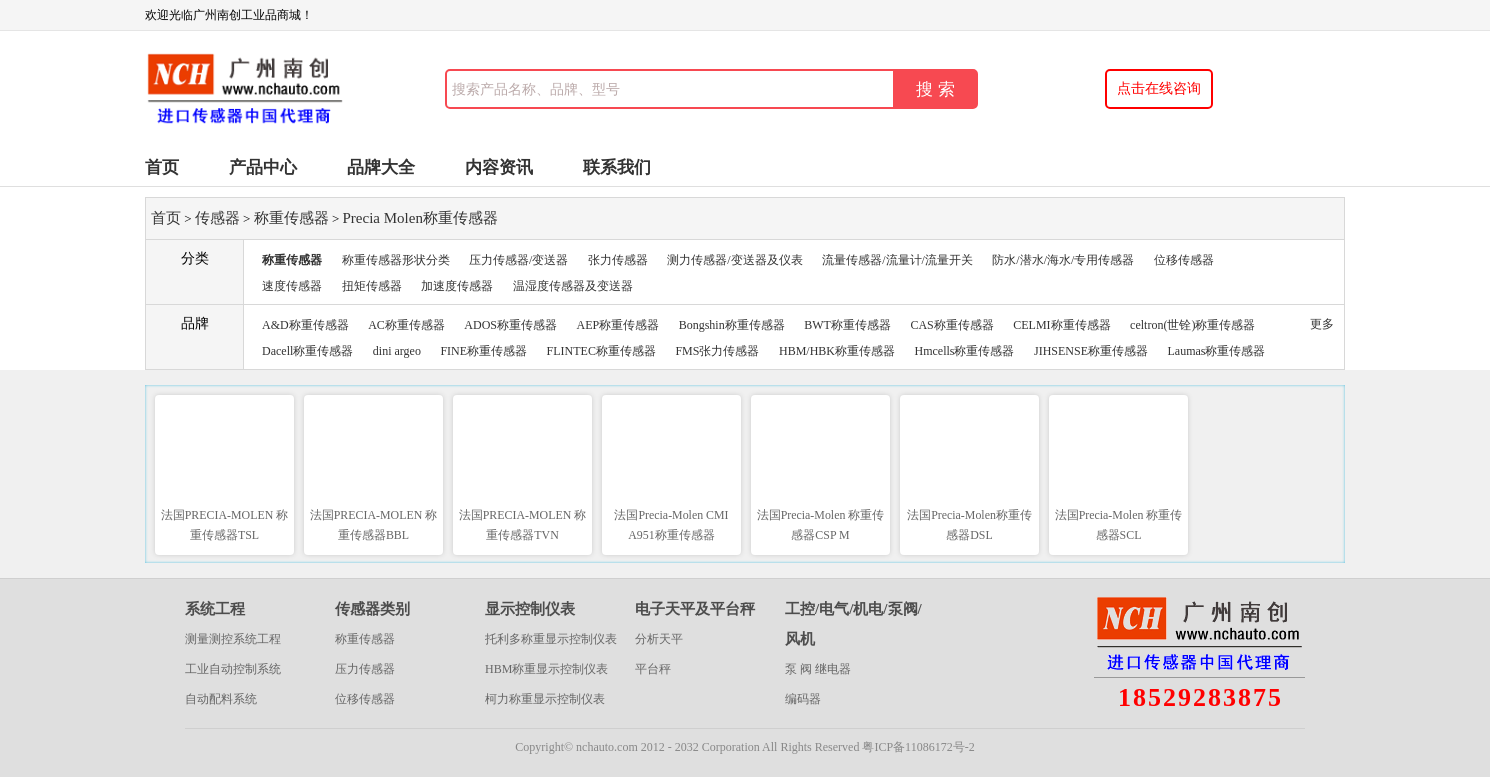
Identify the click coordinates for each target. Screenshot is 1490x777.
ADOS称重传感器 (510, 325)
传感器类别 (372, 609)
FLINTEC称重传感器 (601, 351)
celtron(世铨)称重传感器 (1192, 325)
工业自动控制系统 (233, 669)
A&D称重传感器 (305, 325)
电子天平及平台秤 (695, 609)
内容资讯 (499, 167)
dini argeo (397, 351)
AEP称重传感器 (618, 325)
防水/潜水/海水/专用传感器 (1063, 260)
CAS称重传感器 (951, 325)
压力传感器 (365, 669)
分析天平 (659, 639)
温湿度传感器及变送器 (573, 286)
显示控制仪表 (530, 609)
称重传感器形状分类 (396, 260)
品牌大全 (381, 167)
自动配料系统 (221, 699)
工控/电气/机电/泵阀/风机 (853, 624)
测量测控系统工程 (233, 639)
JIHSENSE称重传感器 (1091, 351)
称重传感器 (291, 218)
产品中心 (263, 167)
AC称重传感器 (406, 325)
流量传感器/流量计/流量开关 (897, 260)
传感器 (217, 218)
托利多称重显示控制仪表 (551, 639)
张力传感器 (618, 260)
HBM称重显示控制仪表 (546, 669)
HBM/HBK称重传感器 (837, 351)
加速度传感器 (457, 286)
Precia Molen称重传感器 (420, 218)
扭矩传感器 (372, 286)
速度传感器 (292, 286)
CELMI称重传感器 (1061, 325)
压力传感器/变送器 (518, 260)
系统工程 (215, 609)
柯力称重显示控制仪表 (545, 699)
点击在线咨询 (1159, 88)
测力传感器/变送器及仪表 (734, 260)
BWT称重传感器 (847, 325)
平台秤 (653, 669)
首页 (162, 167)
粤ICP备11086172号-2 (918, 747)
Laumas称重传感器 (1217, 351)
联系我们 (617, 167)
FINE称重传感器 (483, 351)
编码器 (803, 699)
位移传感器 (1184, 260)
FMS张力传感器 (717, 351)
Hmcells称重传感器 (964, 351)
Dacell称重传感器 (307, 351)
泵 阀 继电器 (818, 669)
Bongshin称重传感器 (732, 325)
